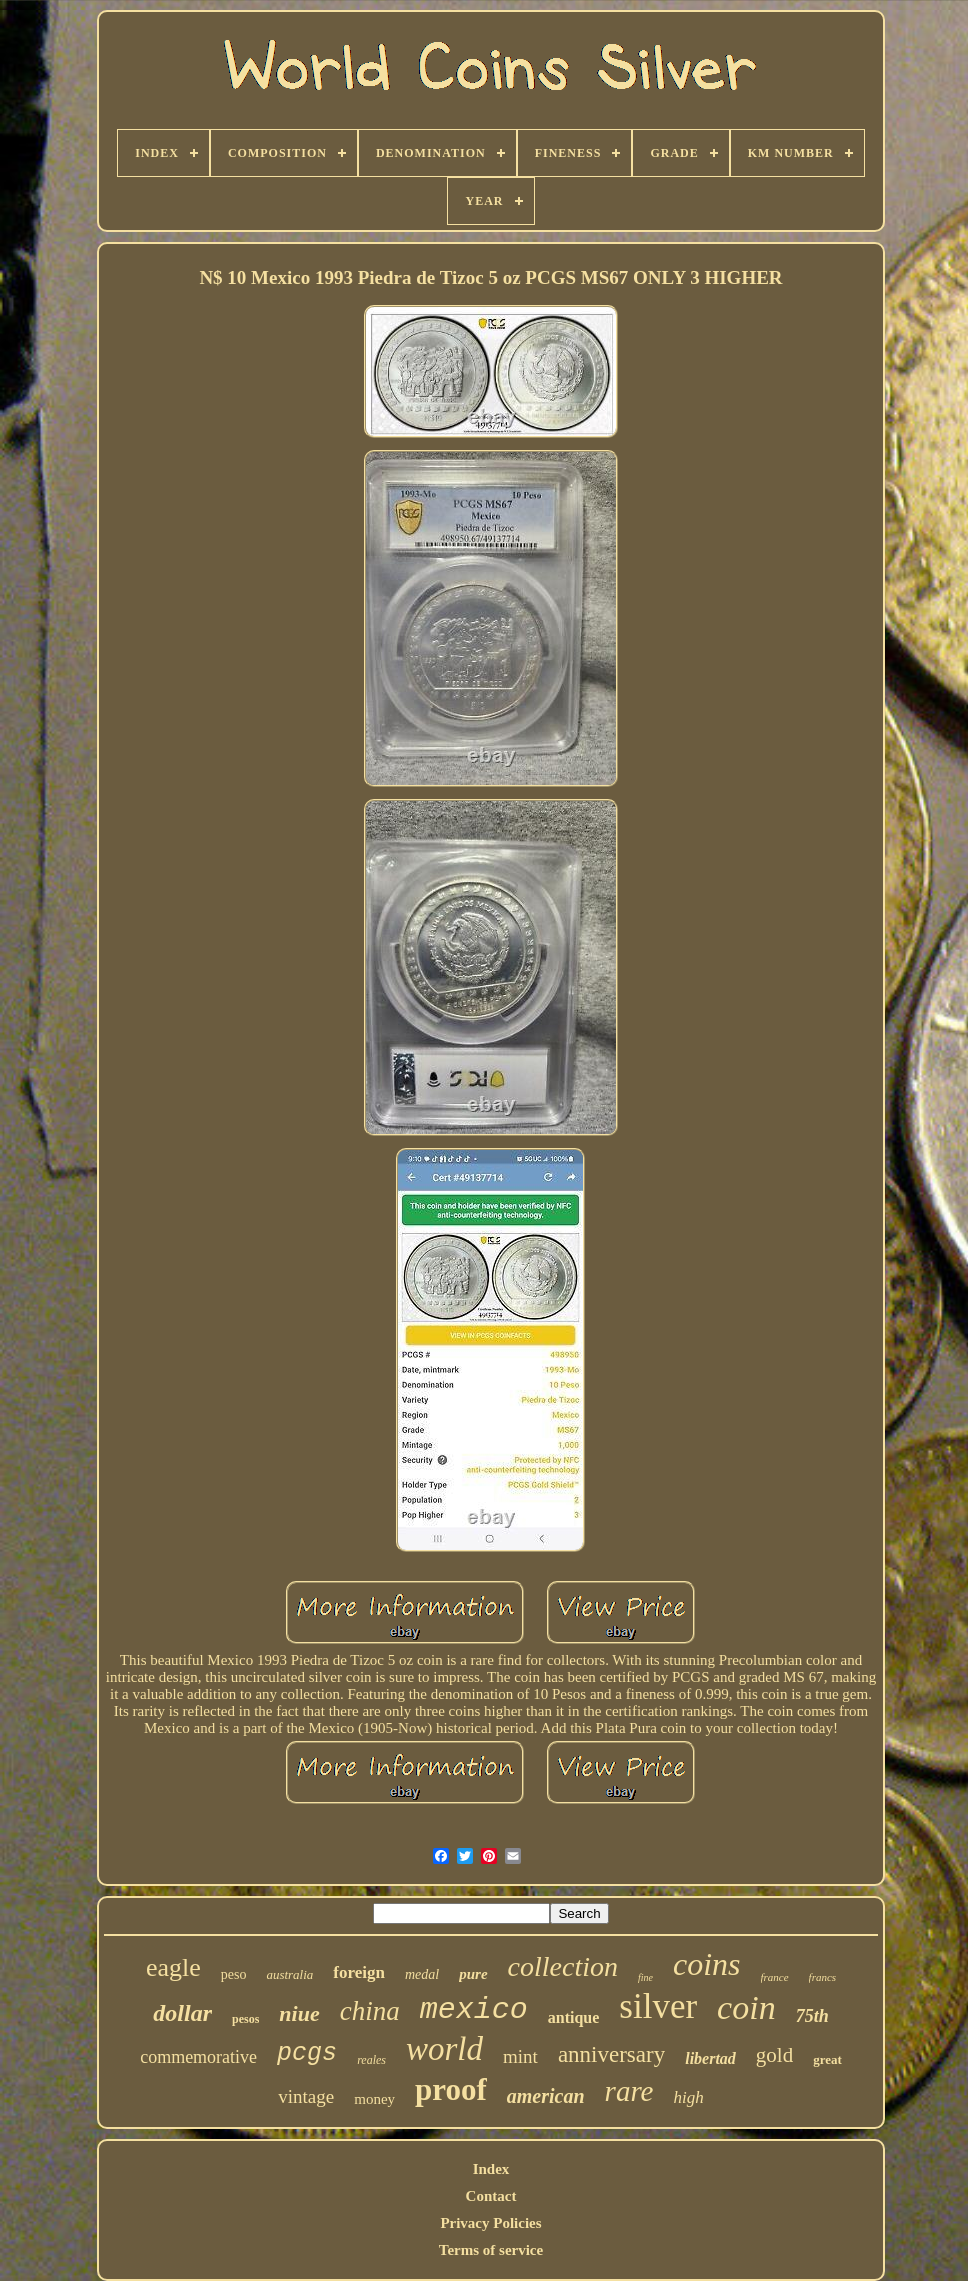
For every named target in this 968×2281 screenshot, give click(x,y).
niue (299, 2013)
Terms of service (491, 2250)
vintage (306, 2096)
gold (774, 2055)
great (827, 2059)
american (546, 2096)
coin (746, 2007)
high (688, 2097)
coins (707, 1964)
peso (234, 1974)
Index (491, 2169)
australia (289, 1974)
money (374, 2099)
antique (574, 2017)
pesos (245, 2019)
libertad (710, 2058)
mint (520, 2056)
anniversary (611, 2054)
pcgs (307, 2053)
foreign (359, 1972)
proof (451, 2089)
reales (371, 2060)
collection (563, 1966)
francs (823, 1977)
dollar (182, 2013)
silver (658, 2006)
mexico (474, 2010)
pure (473, 1974)
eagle (173, 1967)
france (775, 1977)
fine (645, 1977)
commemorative (198, 2057)
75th (812, 2016)
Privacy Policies (490, 2223)
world (444, 2049)
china (370, 2011)
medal (422, 1974)
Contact (491, 2196)
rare (629, 2091)
